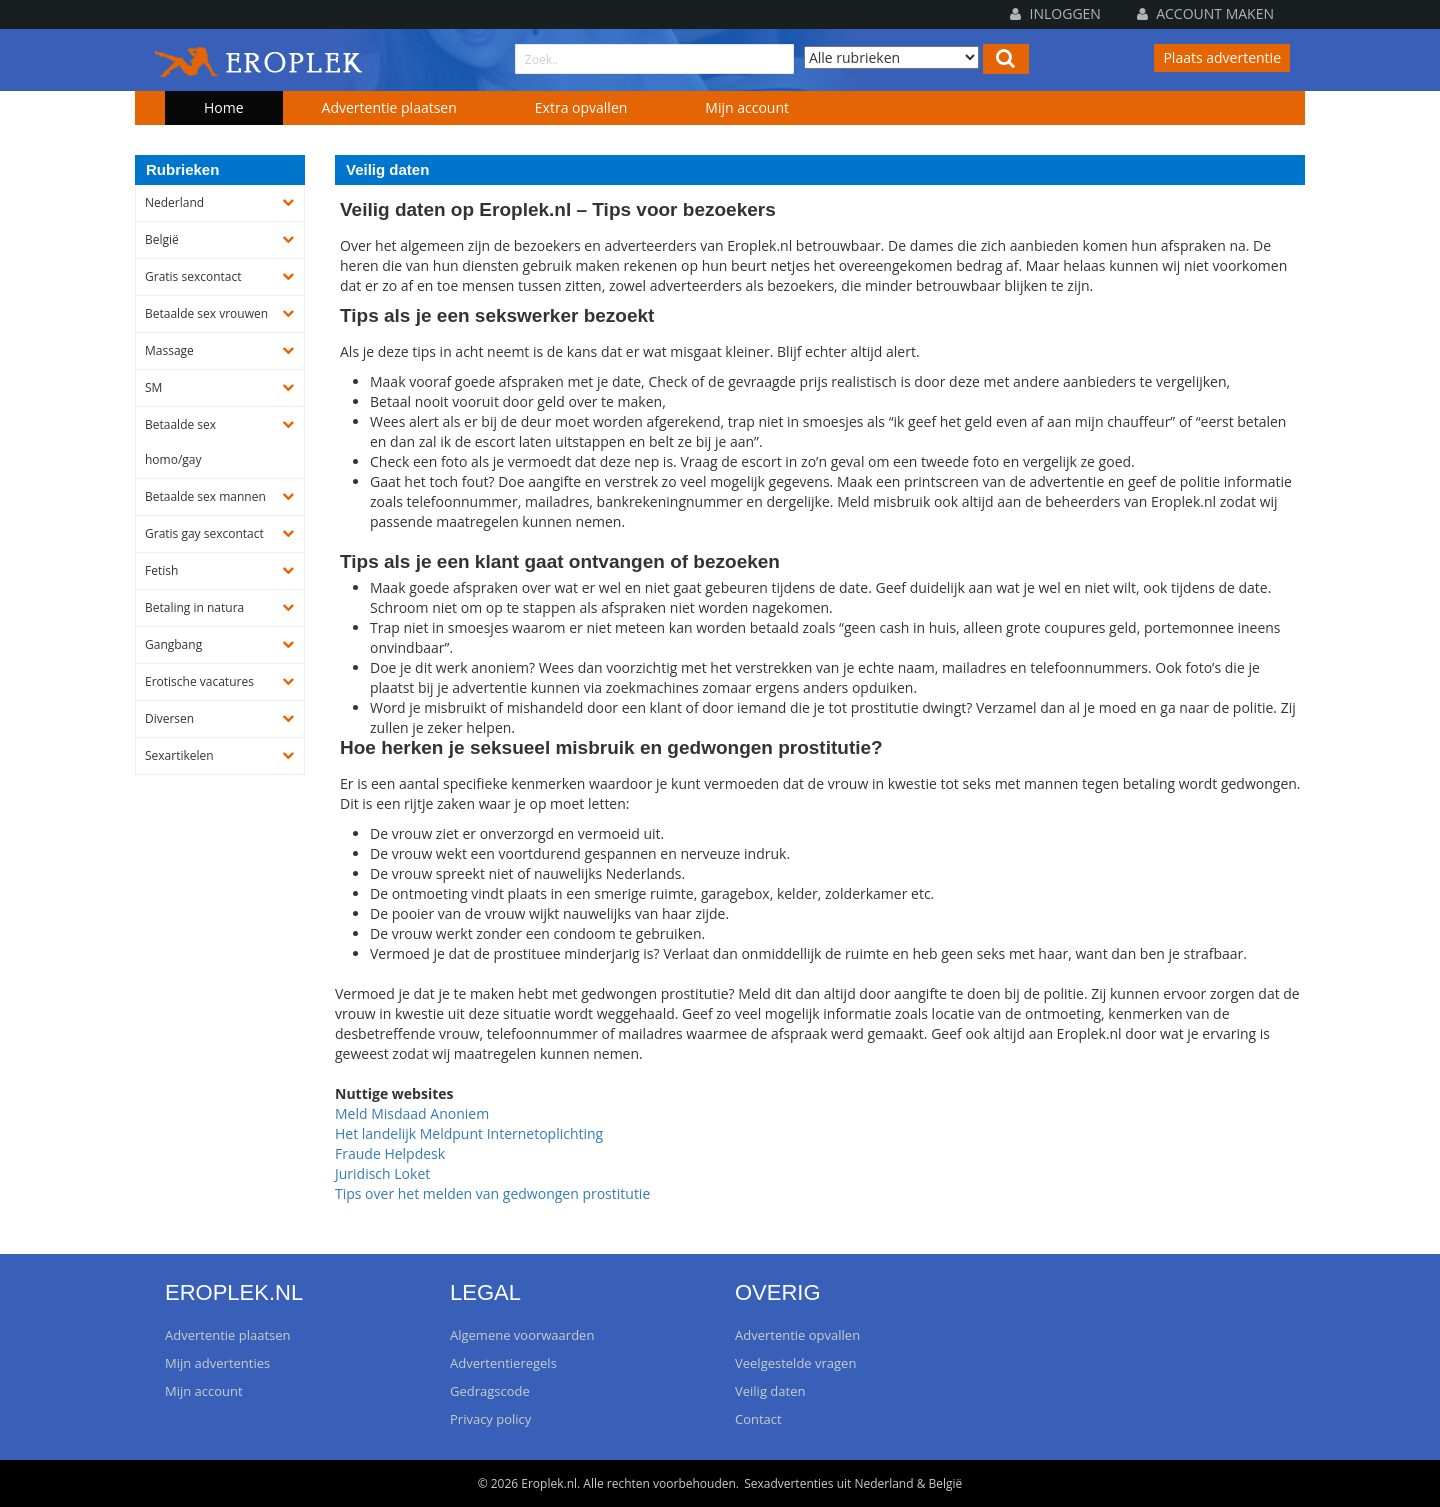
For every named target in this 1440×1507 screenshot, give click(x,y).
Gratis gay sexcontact (204, 533)
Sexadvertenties (788, 1483)
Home (224, 107)
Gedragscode (490, 1391)
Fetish (161, 570)
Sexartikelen (179, 755)
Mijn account (747, 107)
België (162, 239)
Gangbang (173, 644)
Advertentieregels (503, 1363)
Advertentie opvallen (797, 1335)
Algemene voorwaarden (522, 1335)
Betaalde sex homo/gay (180, 442)
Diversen (169, 718)
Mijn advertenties (217, 1363)
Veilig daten (770, 1391)
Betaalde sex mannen (205, 496)
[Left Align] (1006, 59)
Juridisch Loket (382, 1173)
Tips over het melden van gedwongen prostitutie (492, 1193)
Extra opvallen (581, 107)
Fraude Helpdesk (390, 1153)
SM (153, 387)
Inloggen (1055, 13)
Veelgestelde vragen (795, 1363)
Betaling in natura (194, 607)
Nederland (174, 202)
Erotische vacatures (199, 681)
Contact (758, 1419)
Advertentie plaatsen (389, 107)
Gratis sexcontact (193, 276)
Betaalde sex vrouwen (206, 313)
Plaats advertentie (1222, 57)
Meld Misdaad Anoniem (412, 1113)
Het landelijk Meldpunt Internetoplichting (469, 1133)
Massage (169, 350)
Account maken (1205, 13)
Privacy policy (490, 1419)
